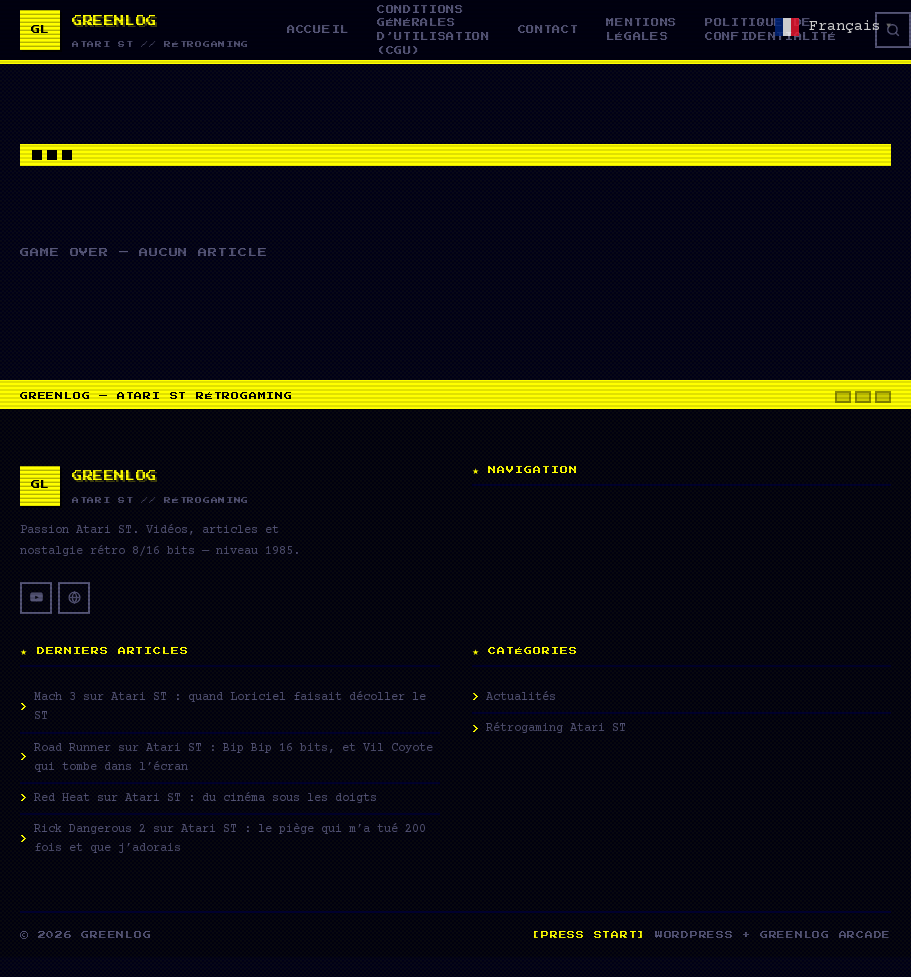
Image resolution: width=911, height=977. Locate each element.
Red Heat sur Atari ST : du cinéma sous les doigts (205, 798)
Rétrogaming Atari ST (556, 728)
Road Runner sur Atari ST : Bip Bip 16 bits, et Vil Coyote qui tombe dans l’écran (233, 758)
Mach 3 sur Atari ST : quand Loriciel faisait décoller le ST (230, 707)
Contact (548, 29)
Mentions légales (641, 29)
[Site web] (74, 598)
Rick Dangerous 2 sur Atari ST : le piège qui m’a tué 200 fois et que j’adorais (230, 839)
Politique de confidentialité (771, 29)
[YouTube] (36, 598)
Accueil (318, 29)
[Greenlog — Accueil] (134, 30)
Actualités (521, 697)
